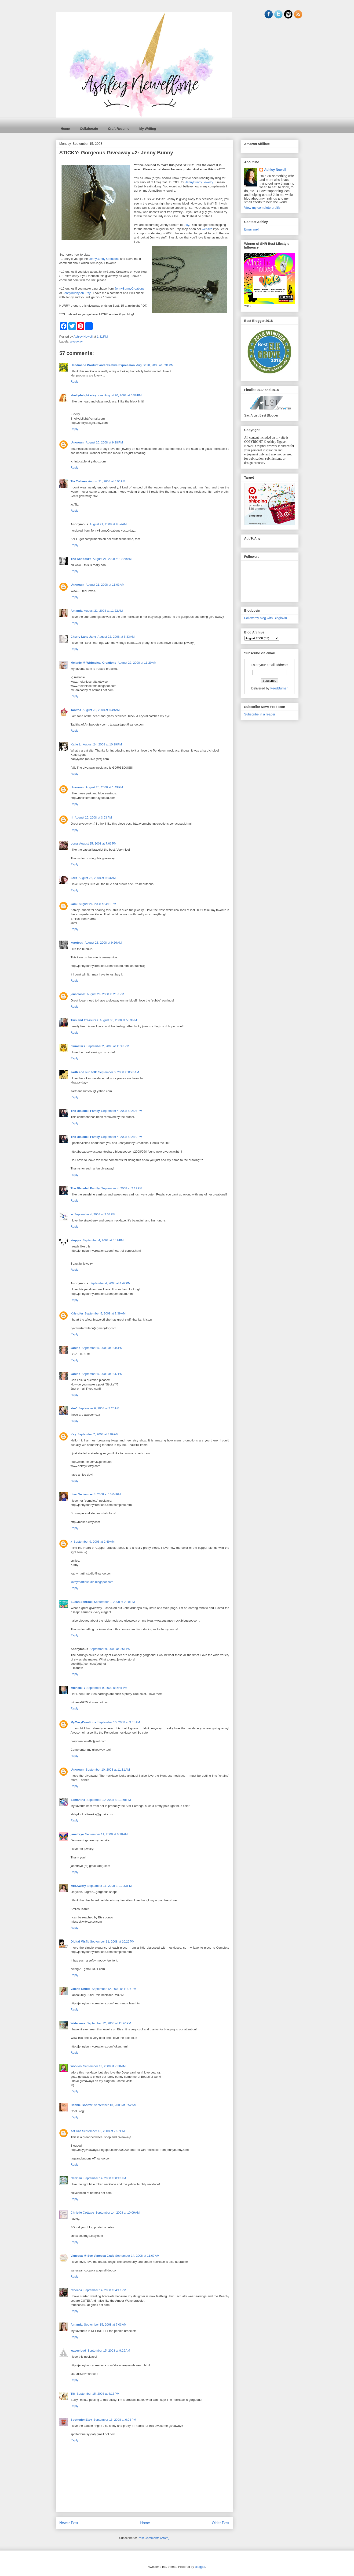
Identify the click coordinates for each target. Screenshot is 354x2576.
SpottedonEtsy (81, 2419)
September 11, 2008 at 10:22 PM (112, 1941)
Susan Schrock (82, 1602)
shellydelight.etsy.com (87, 395)
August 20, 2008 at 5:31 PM (154, 365)
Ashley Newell (275, 169)
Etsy (186, 225)
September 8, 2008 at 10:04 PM (99, 1494)
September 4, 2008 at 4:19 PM (103, 1240)
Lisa (74, 1494)
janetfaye (77, 1834)
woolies (76, 2066)
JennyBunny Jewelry (199, 182)
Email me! (251, 229)
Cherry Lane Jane (83, 636)
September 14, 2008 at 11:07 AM (137, 2255)
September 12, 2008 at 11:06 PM (114, 1989)
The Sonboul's (81, 559)
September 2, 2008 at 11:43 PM (108, 1046)
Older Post (220, 2523)
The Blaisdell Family (85, 1111)
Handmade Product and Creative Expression (103, 365)
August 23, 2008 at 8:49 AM (101, 710)
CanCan (76, 2178)
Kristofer (77, 1313)
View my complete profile (262, 207)
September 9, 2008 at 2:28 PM (114, 1602)
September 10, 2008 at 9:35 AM (119, 1722)
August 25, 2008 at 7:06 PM (98, 843)
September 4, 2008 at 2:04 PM (121, 1111)
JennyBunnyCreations (129, 288)
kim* (74, 1408)
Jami (74, 904)
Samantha (78, 1800)
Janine (75, 1348)
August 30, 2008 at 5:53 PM (118, 1020)
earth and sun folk (84, 1072)
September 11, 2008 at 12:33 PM (109, 1885)
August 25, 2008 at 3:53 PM (93, 817)
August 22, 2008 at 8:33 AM (116, 636)
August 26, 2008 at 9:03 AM (97, 878)
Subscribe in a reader (259, 714)
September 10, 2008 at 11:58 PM (109, 1800)
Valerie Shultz (81, 1989)
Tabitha (76, 710)
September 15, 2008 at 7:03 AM (105, 2324)
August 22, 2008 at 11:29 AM (137, 662)
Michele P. (78, 1688)
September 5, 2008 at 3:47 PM (102, 1374)
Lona (74, 843)
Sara (74, 878)
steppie (76, 1240)
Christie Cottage (82, 2212)
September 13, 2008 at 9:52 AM (115, 2105)
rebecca (76, 2290)
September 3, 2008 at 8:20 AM (118, 1072)
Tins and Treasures (84, 1020)
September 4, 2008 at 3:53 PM (94, 1214)
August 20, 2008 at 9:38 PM (104, 442)
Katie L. (76, 744)
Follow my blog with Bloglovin (265, 618)
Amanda (77, 610)
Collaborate (89, 128)
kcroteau (77, 942)
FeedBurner (279, 688)
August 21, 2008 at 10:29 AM (112, 559)
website (207, 229)
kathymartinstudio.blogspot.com (92, 1582)
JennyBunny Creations (104, 259)
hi (72, 817)
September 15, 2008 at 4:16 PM (98, 2393)
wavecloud (78, 2350)
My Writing (147, 128)
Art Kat (76, 2131)
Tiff (73, 2393)
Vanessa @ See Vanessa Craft (92, 2255)
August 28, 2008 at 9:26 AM (103, 942)
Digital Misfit (80, 1941)
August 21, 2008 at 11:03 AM (105, 584)
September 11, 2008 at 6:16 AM (106, 1834)
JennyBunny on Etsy (77, 293)
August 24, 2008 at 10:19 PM (102, 744)
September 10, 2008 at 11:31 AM (108, 1769)
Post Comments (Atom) (153, 2538)
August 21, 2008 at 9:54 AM (108, 524)
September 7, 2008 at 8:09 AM (97, 1434)
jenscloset (78, 994)
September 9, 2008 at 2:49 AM (94, 1541)
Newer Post (68, 2523)
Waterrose (78, 2023)
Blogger (200, 2567)
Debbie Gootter (82, 2105)
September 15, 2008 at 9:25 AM (109, 2350)
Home (65, 128)
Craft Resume (118, 128)
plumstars (78, 1046)
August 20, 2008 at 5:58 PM (123, 395)
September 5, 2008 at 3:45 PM (102, 1348)
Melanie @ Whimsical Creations (93, 662)
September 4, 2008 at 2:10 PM (121, 1137)
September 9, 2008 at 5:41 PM (106, 1688)
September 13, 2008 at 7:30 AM (104, 2066)
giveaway (76, 341)
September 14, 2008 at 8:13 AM (105, 2178)
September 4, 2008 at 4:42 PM (110, 1283)
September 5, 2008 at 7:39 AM (105, 1313)
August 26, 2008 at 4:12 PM (97, 904)
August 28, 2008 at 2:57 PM (105, 994)
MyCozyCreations (83, 1722)
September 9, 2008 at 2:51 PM (110, 1649)
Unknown (77, 442)
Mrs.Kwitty (78, 1885)
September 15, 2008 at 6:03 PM (114, 2419)
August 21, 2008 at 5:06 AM (106, 481)
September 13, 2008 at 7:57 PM (103, 2131)
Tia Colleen (79, 481)
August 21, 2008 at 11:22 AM (103, 610)
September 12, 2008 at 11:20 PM (109, 2023)
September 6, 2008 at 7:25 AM (98, 1408)
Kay (73, 1434)
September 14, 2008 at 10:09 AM (117, 2212)
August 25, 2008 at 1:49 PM (104, 787)
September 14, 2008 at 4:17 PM (105, 2290)
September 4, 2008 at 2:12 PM (121, 1188)
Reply (74, 381)
